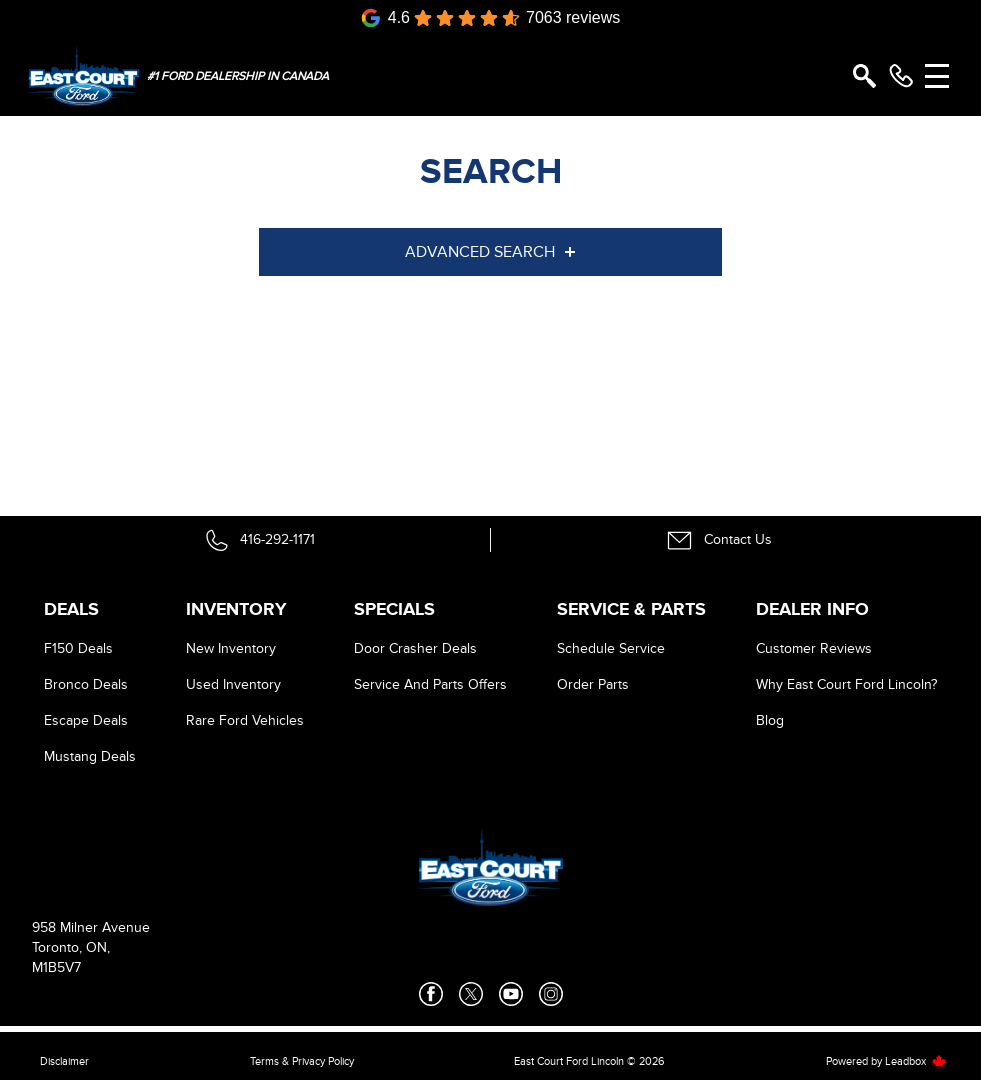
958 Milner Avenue (91, 927)
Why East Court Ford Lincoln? (846, 684)
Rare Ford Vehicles (245, 720)
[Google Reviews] (491, 18)
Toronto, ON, (71, 947)
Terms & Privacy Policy (302, 1061)
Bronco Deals (86, 684)
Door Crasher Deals (415, 648)
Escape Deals (86, 720)
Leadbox (916, 1061)
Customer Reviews (814, 648)
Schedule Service (611, 648)
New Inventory (231, 648)
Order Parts (593, 684)
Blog (770, 720)
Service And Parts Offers (430, 684)
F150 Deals (78, 648)
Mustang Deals (90, 756)
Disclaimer (64, 1061)
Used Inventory (233, 684)
